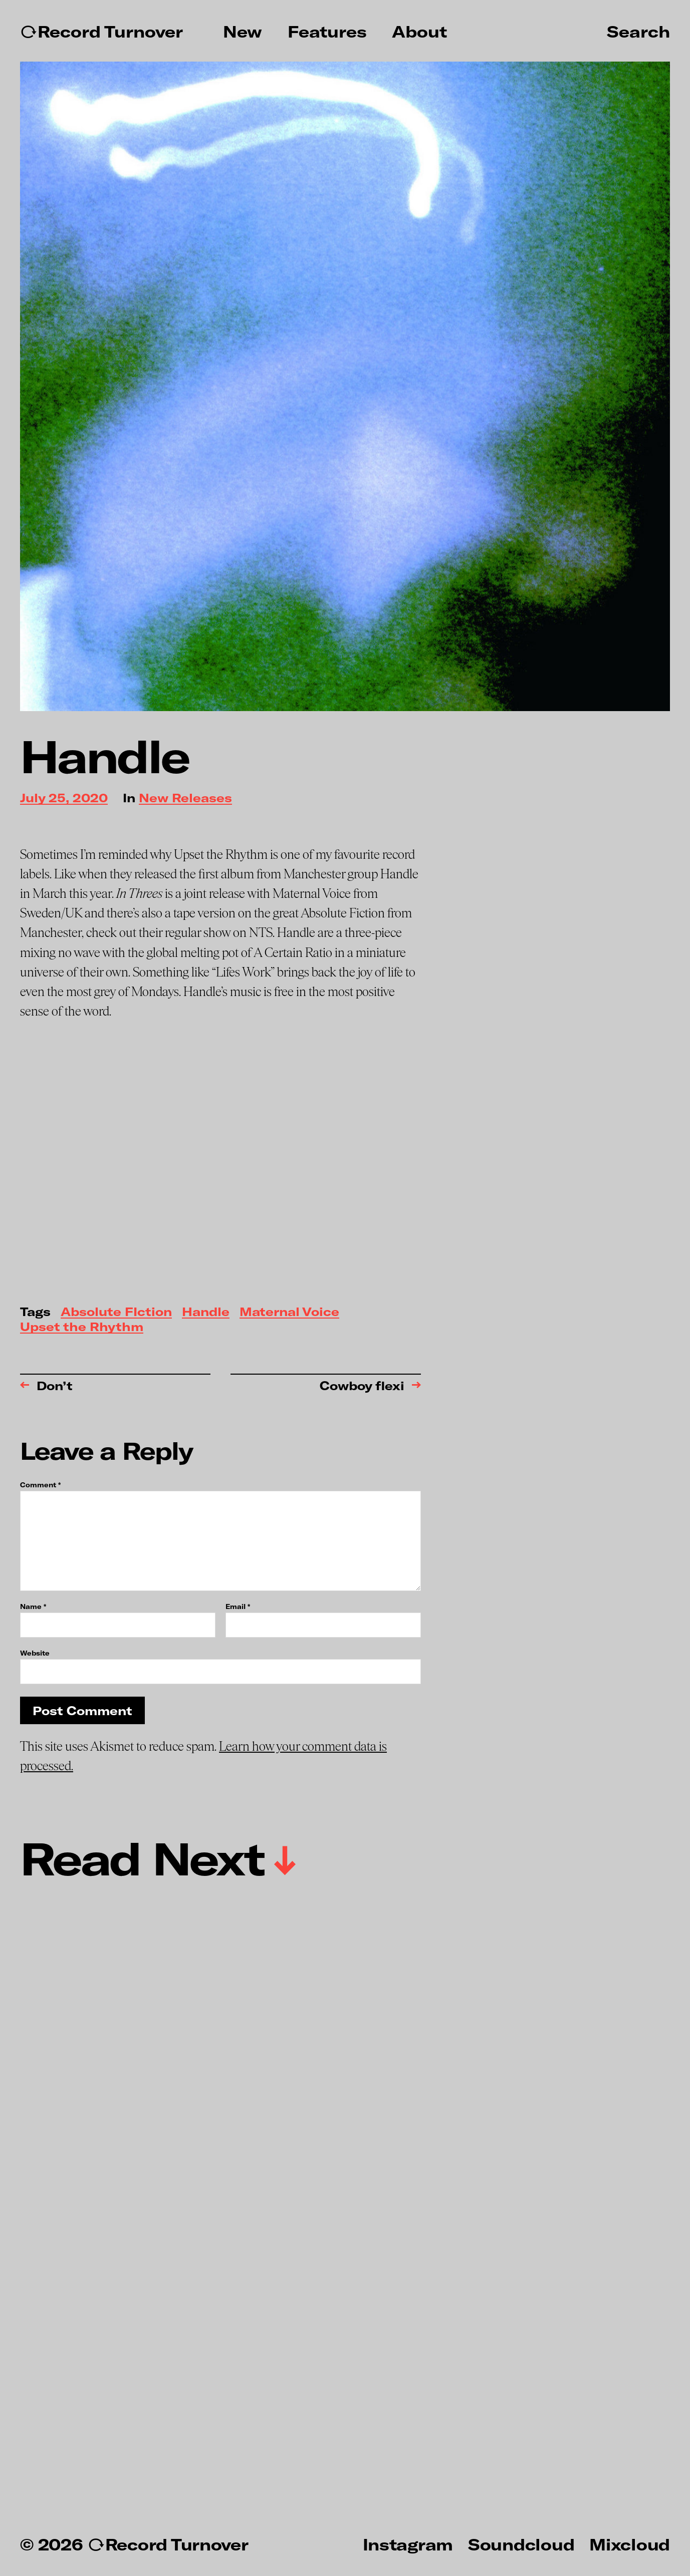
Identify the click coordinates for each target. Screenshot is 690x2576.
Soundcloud (521, 2543)
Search (638, 31)
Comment (40, 1485)
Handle (205, 1312)
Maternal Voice (289, 1312)
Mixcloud (629, 2543)
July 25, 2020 (64, 798)
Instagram (408, 2543)
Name (33, 1606)
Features (327, 31)
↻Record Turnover (101, 31)
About (419, 31)
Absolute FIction (116, 1312)
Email (237, 1606)
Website (35, 1653)
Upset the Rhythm (81, 1327)
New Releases (185, 798)
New (242, 31)
